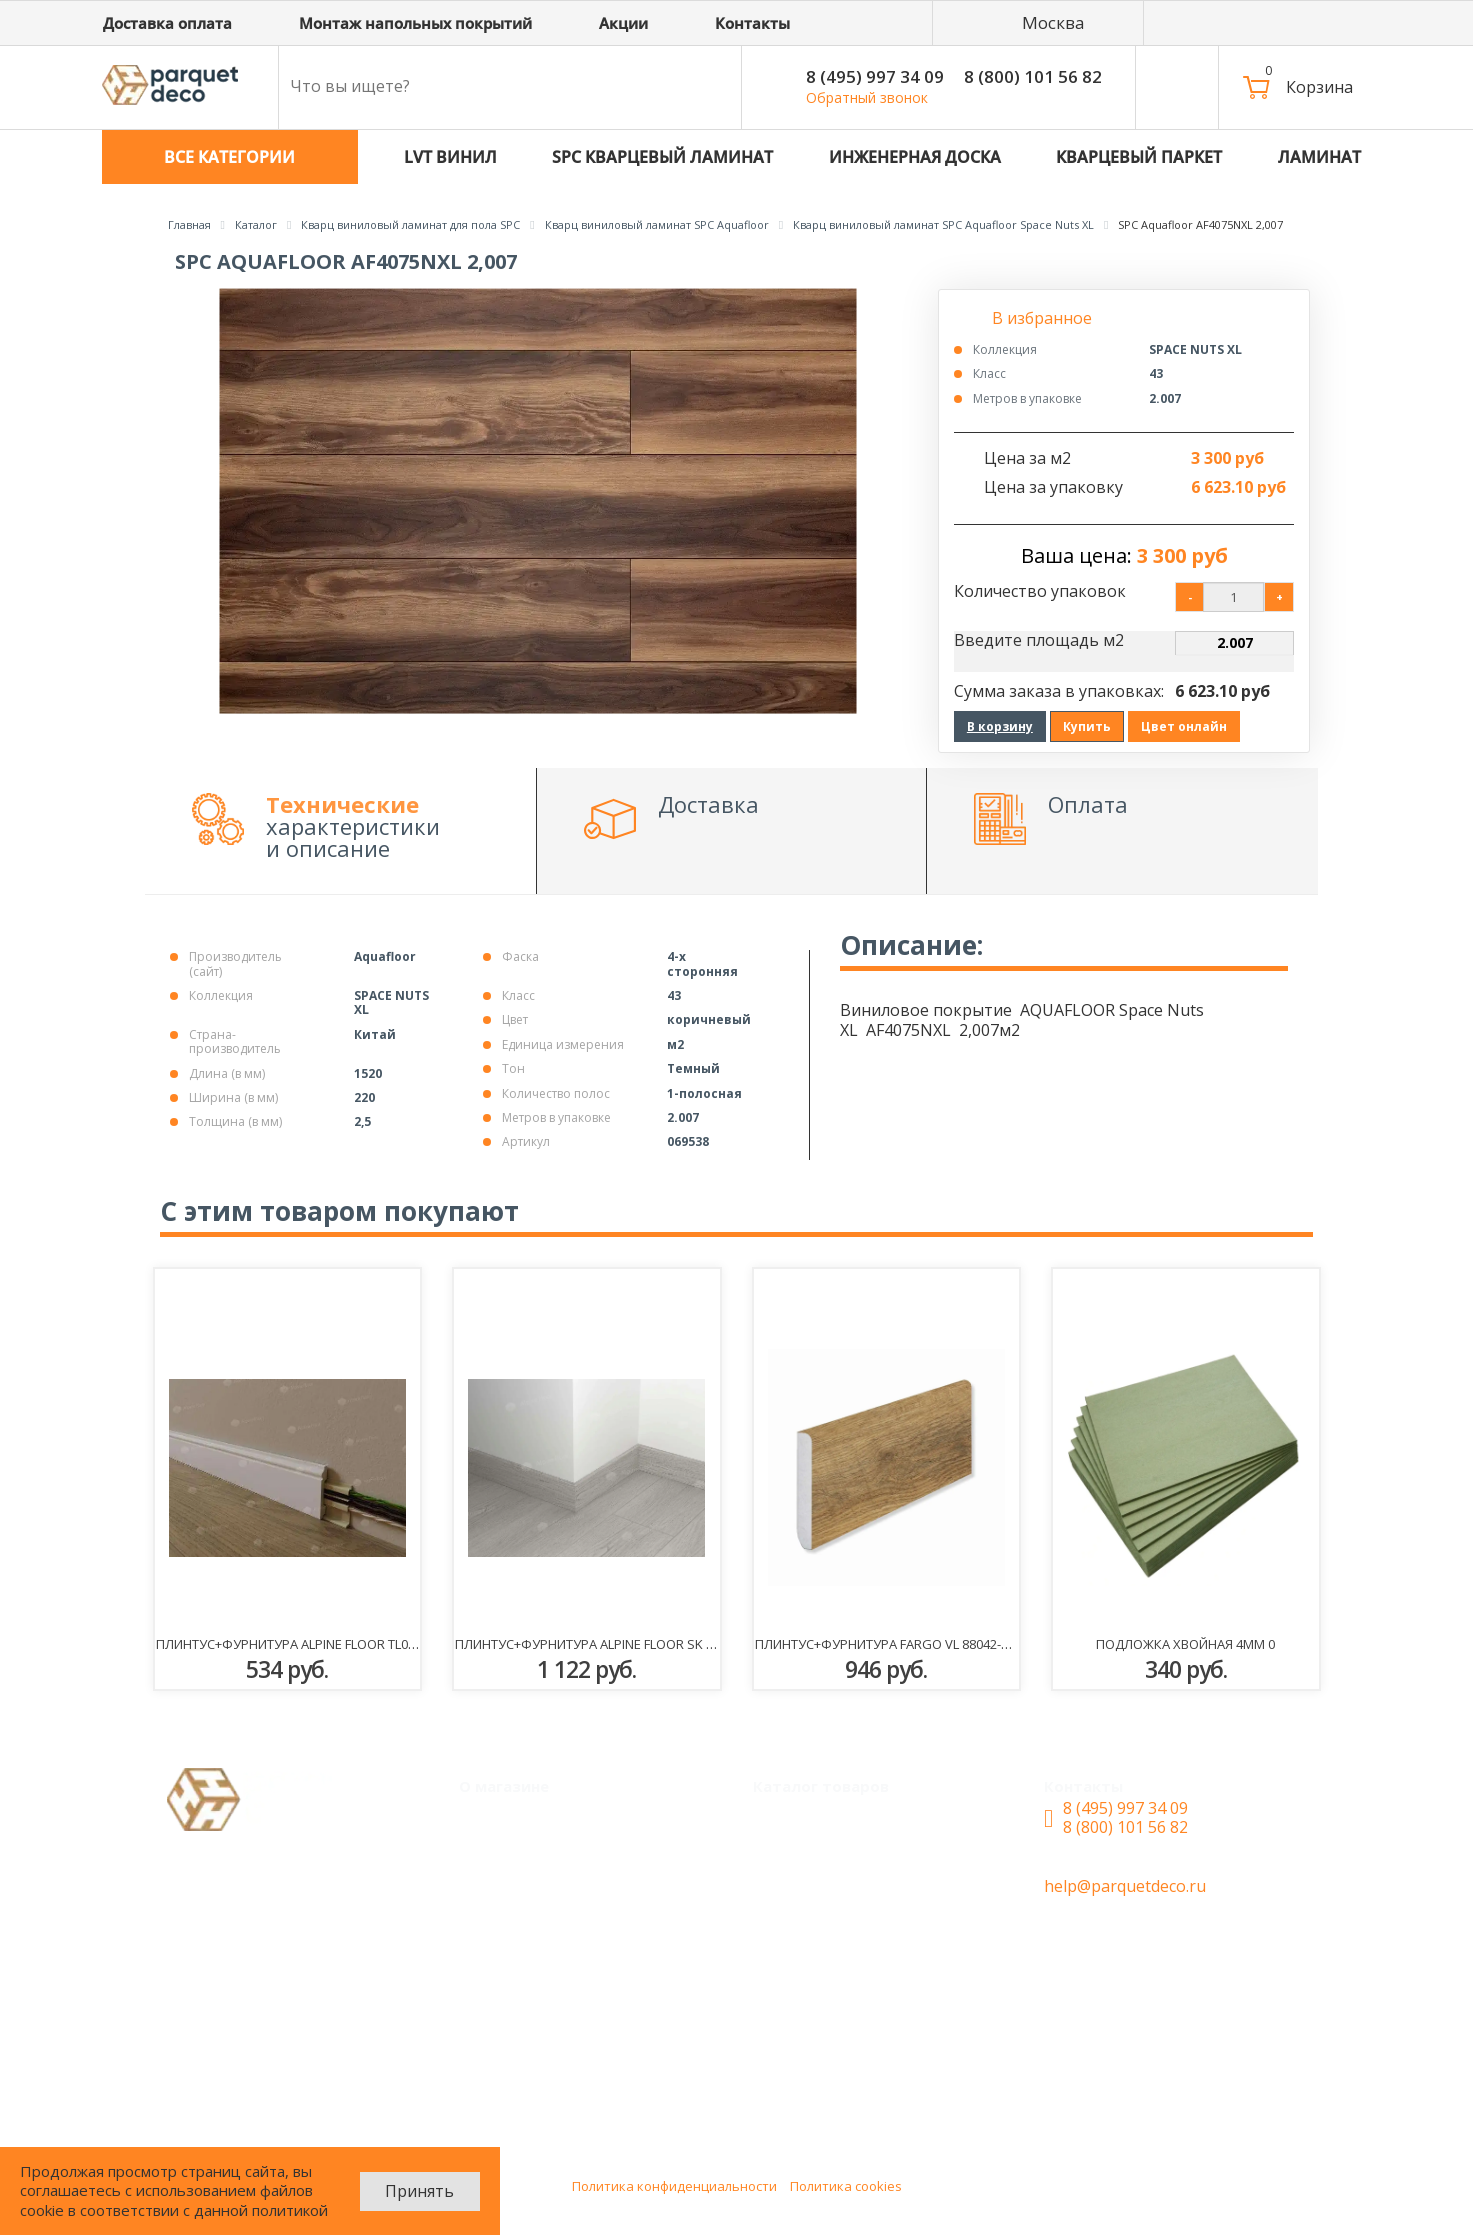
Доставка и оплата (548, 1896)
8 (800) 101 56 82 (1033, 76)
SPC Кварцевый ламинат (866, 1896)
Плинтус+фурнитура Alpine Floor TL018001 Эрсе (317, 1644)
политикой (290, 2210)
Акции (499, 1857)
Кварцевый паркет (843, 1818)
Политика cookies (846, 2186)
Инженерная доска (842, 1936)
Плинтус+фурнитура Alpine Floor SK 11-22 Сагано (622, 1644)
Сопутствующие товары (864, 2053)
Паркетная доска (835, 2014)
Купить (1087, 726)
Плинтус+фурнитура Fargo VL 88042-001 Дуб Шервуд (930, 1644)
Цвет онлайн (1184, 726)
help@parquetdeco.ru (1125, 1886)
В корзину (1000, 726)
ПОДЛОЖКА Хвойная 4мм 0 (1185, 1644)
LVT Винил (810, 1857)
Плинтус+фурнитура (848, 2092)
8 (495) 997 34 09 (875, 76)
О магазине (519, 1936)
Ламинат (803, 1975)
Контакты (513, 1975)
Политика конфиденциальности (674, 2186)
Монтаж (506, 1818)
